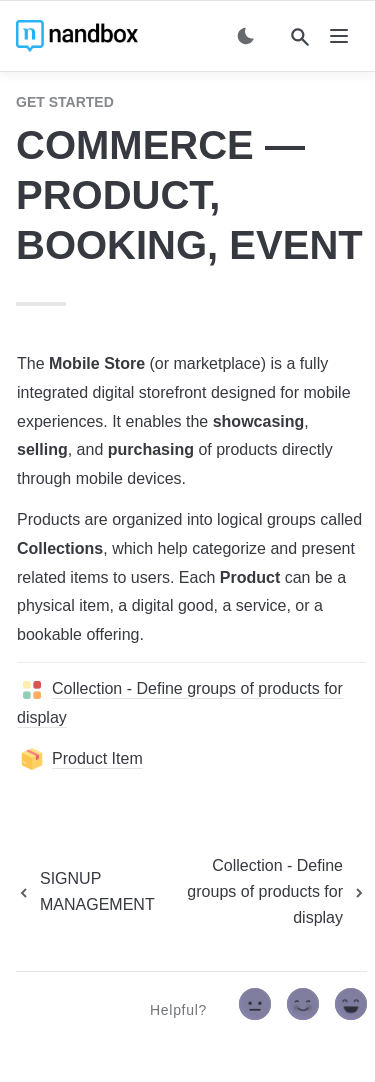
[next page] (264, 892)
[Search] (300, 37)
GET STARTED (65, 102)
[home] (77, 36)
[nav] (339, 36)
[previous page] (85, 892)
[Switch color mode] (246, 36)
